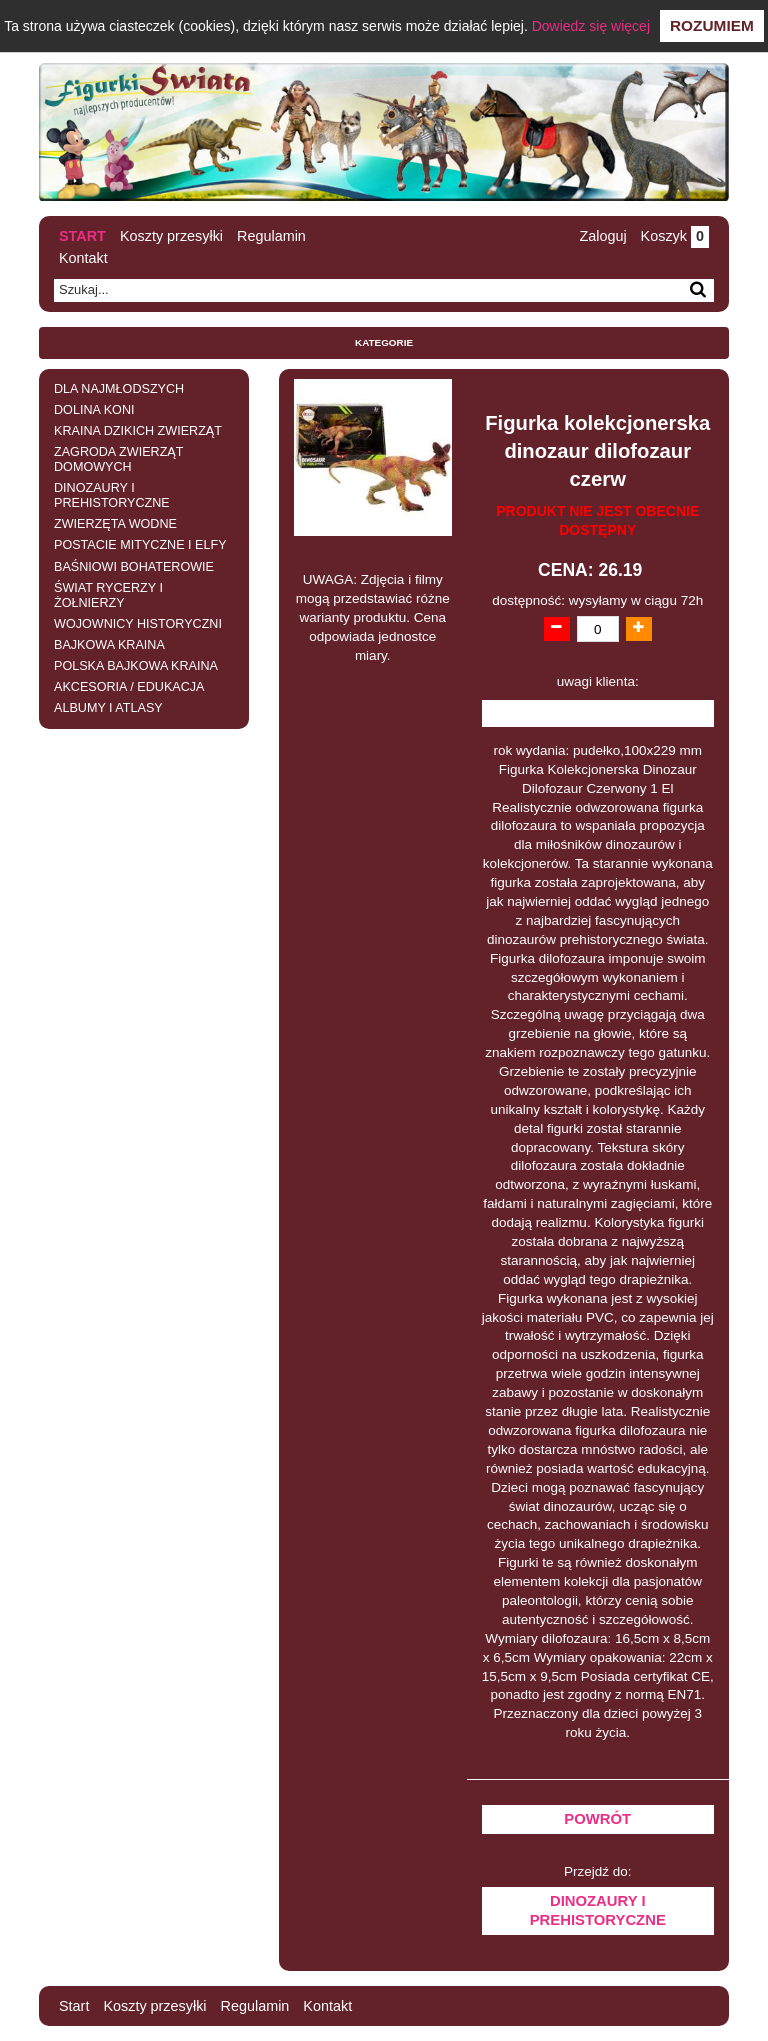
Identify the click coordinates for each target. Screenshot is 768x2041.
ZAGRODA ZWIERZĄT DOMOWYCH (118, 459)
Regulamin (271, 236)
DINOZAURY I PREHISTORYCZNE (112, 495)
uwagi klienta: (598, 681)
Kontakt (83, 258)
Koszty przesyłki (171, 236)
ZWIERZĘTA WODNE (115, 524)
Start (82, 236)
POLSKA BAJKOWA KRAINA (136, 666)
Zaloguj (602, 236)
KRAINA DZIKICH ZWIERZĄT (138, 431)
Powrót (597, 1819)
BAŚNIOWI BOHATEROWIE (134, 567)
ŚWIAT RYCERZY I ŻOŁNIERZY (108, 595)
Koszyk (675, 236)
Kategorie (384, 342)
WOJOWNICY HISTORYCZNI (138, 624)
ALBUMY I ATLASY (108, 708)
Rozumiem (712, 25)
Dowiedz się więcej (591, 26)
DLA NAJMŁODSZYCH (119, 389)
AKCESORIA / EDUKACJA (129, 687)
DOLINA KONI (94, 410)
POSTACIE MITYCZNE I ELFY (140, 545)
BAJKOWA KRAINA (109, 645)
